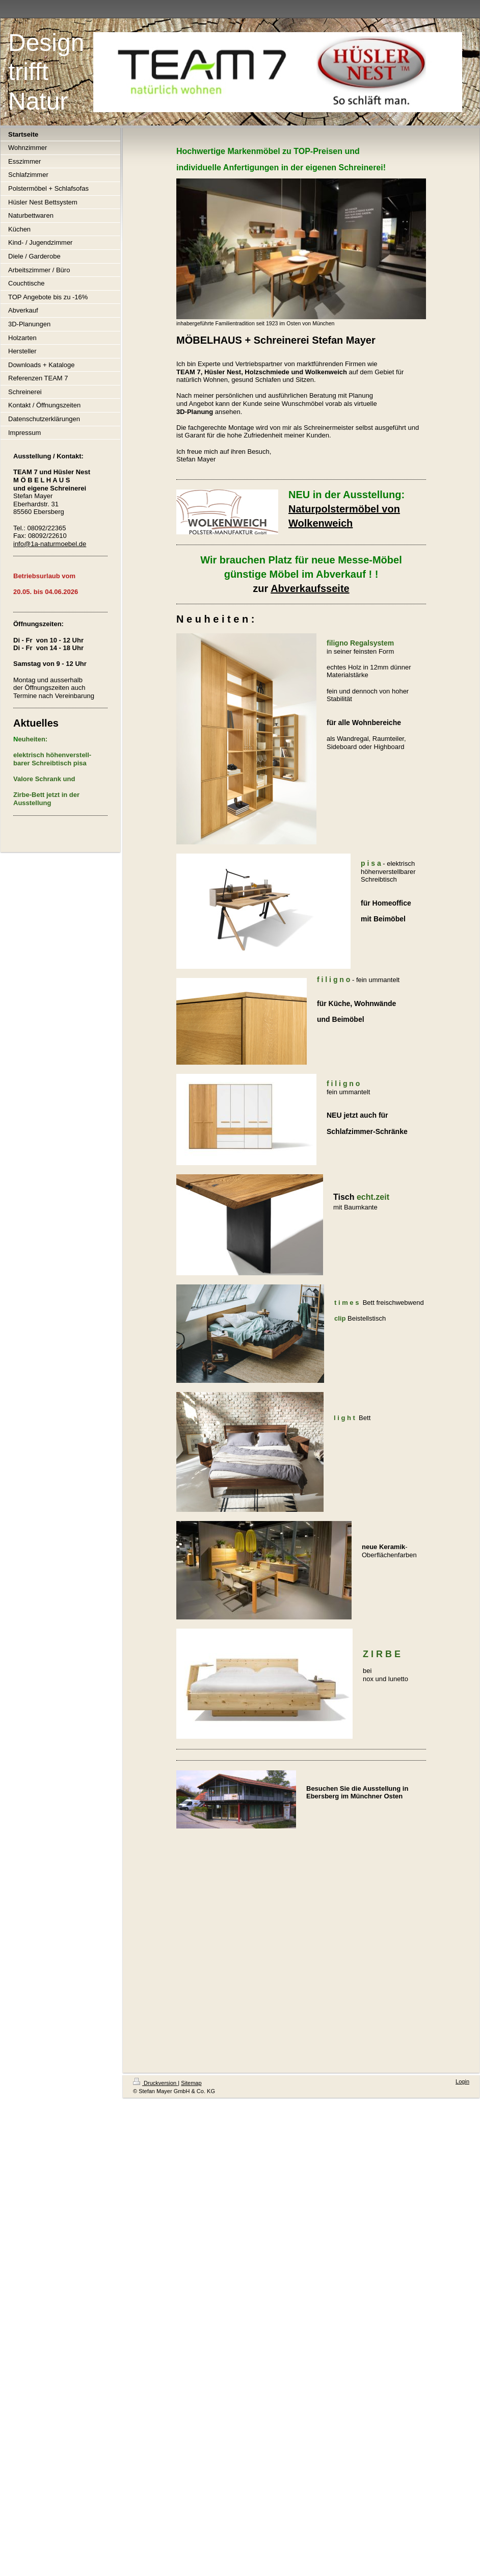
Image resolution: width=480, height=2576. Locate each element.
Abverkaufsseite (310, 588)
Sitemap (191, 2083)
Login (462, 2081)
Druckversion (155, 2083)
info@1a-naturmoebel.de (49, 544)
